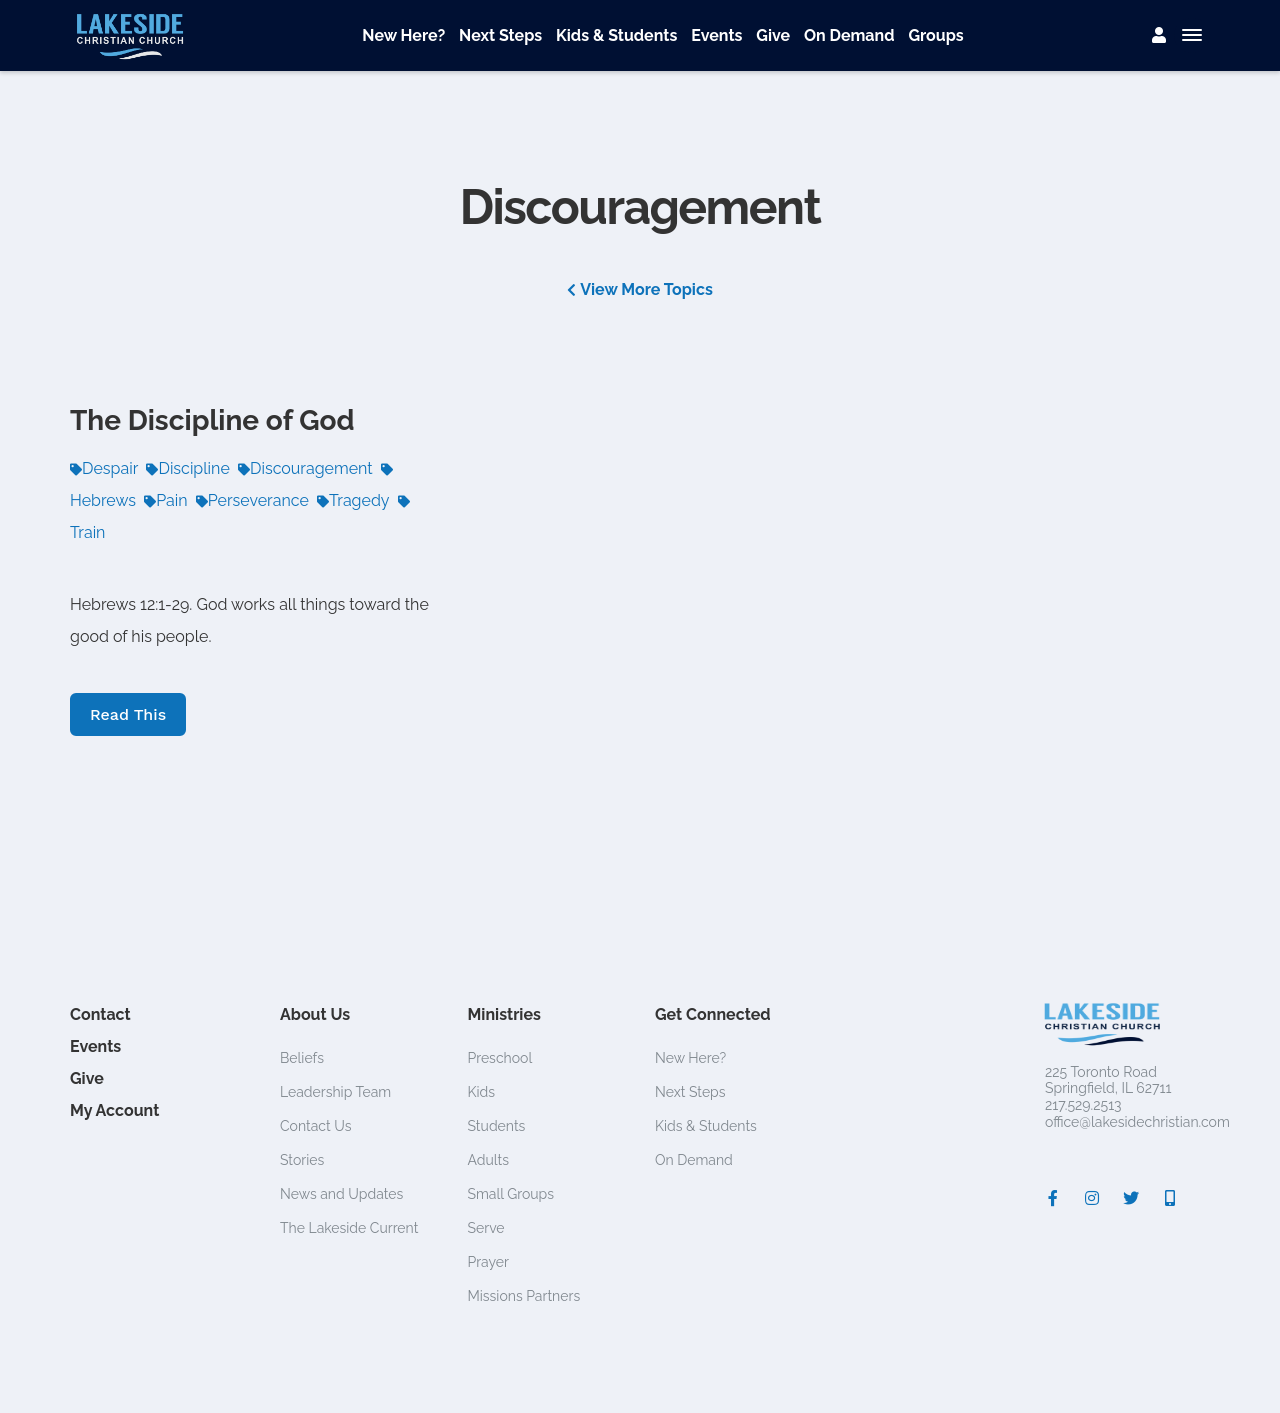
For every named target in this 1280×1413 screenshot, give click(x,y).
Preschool (500, 1058)
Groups (935, 35)
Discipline (187, 468)
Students (497, 1126)
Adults (489, 1160)
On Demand (849, 35)
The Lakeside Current (349, 1228)
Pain (165, 500)
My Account (114, 1110)
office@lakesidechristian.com (1137, 1122)
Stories (302, 1160)
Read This (128, 714)
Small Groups (511, 1194)
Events (716, 35)
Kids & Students (616, 35)
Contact (100, 1014)
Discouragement (305, 468)
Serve (486, 1228)
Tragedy (353, 500)
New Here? (403, 35)
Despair (104, 468)
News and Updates (341, 1194)
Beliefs (302, 1058)
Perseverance (252, 500)
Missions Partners (524, 1296)
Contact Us (315, 1126)
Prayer (488, 1262)
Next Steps (500, 35)
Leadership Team (335, 1092)
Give (773, 35)
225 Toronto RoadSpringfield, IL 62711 (1108, 1080)
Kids (482, 1092)
